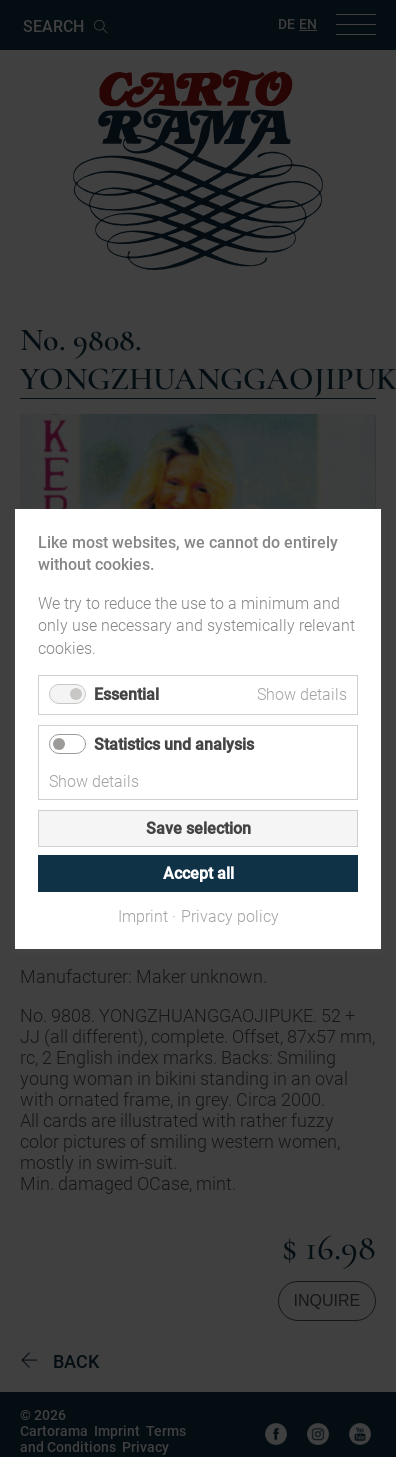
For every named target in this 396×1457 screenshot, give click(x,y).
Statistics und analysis (174, 743)
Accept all (198, 872)
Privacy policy (230, 915)
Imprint (143, 915)
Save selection (198, 827)
